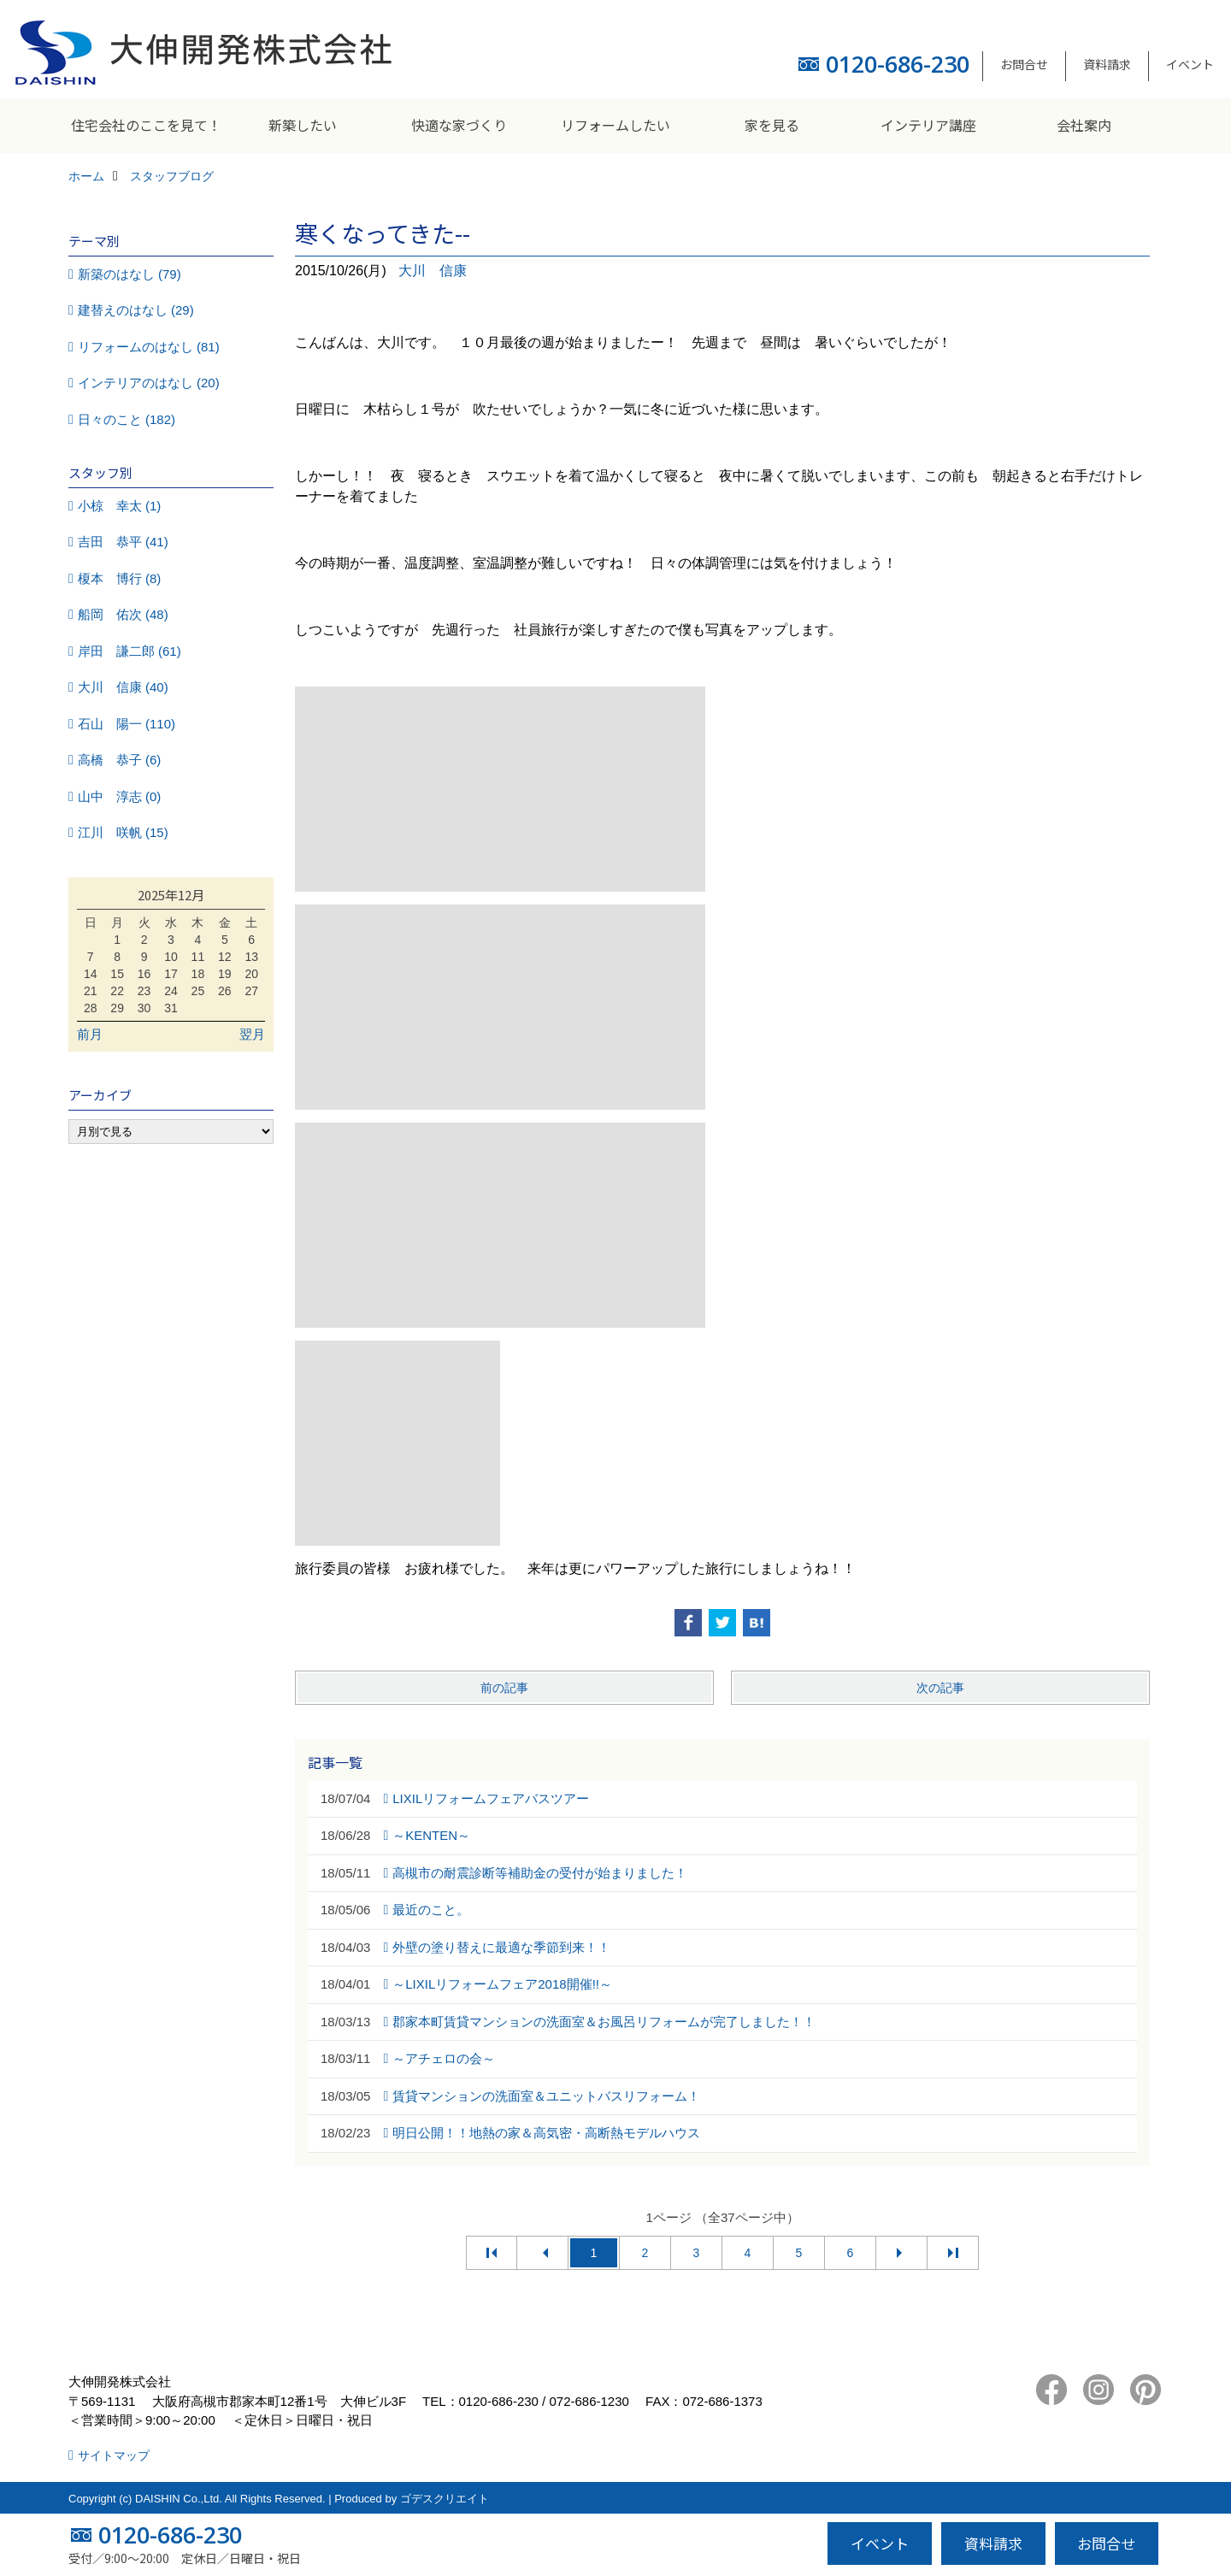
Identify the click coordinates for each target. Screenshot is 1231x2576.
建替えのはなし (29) (136, 310)
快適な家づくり (459, 125)
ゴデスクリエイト (444, 2498)
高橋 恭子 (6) (120, 759)
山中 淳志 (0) (120, 796)
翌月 (252, 1034)
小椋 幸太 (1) (120, 505)
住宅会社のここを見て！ (146, 125)
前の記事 (504, 1688)
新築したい (302, 125)
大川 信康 (432, 270)
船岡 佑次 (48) (123, 614)
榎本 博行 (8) (120, 578)
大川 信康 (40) (123, 687)
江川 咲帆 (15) (123, 832)
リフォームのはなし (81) (149, 346)
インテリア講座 (928, 125)
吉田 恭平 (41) (123, 541)
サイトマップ (114, 2455)
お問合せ (1024, 64)
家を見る (772, 125)
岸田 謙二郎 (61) (129, 651)
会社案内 (1084, 125)
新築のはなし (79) (129, 274)
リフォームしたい (615, 125)
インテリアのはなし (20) (149, 382)
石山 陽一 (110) (126, 723)
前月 (90, 1034)
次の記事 (940, 1688)
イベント (1190, 64)
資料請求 (1107, 64)
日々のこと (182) (126, 419)
